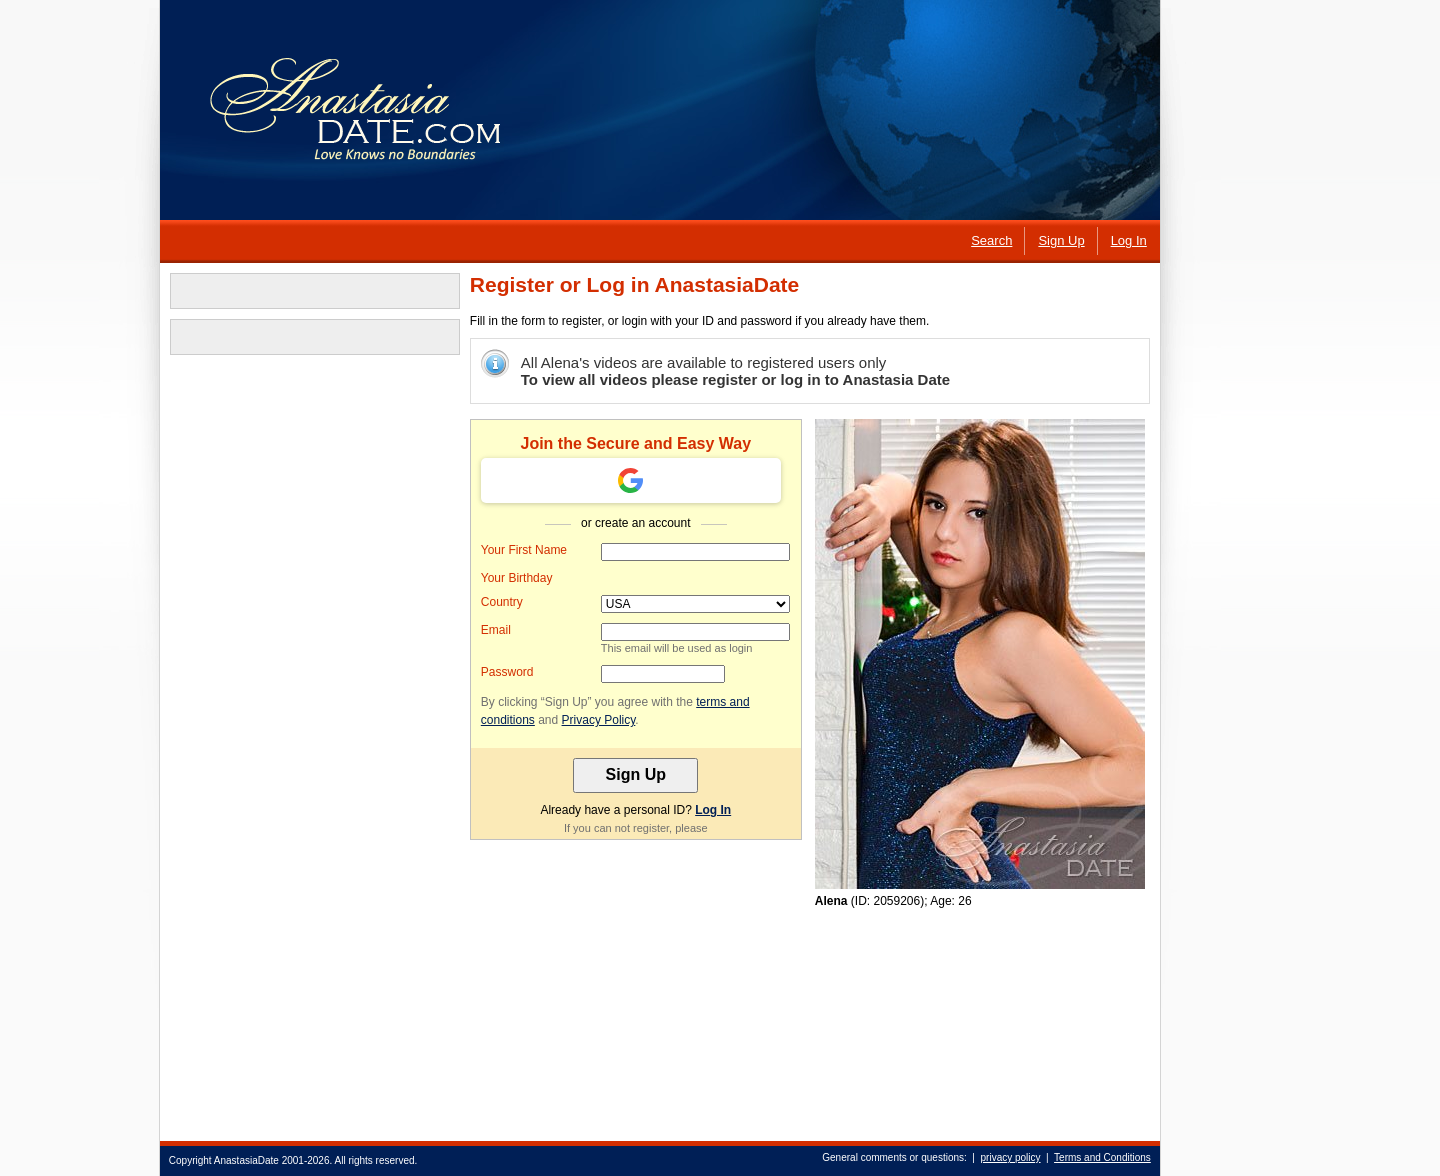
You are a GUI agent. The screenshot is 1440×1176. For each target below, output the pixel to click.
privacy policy (1010, 1157)
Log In (712, 810)
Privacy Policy (598, 720)
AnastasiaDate (245, 1160)
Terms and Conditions (1101, 1157)
